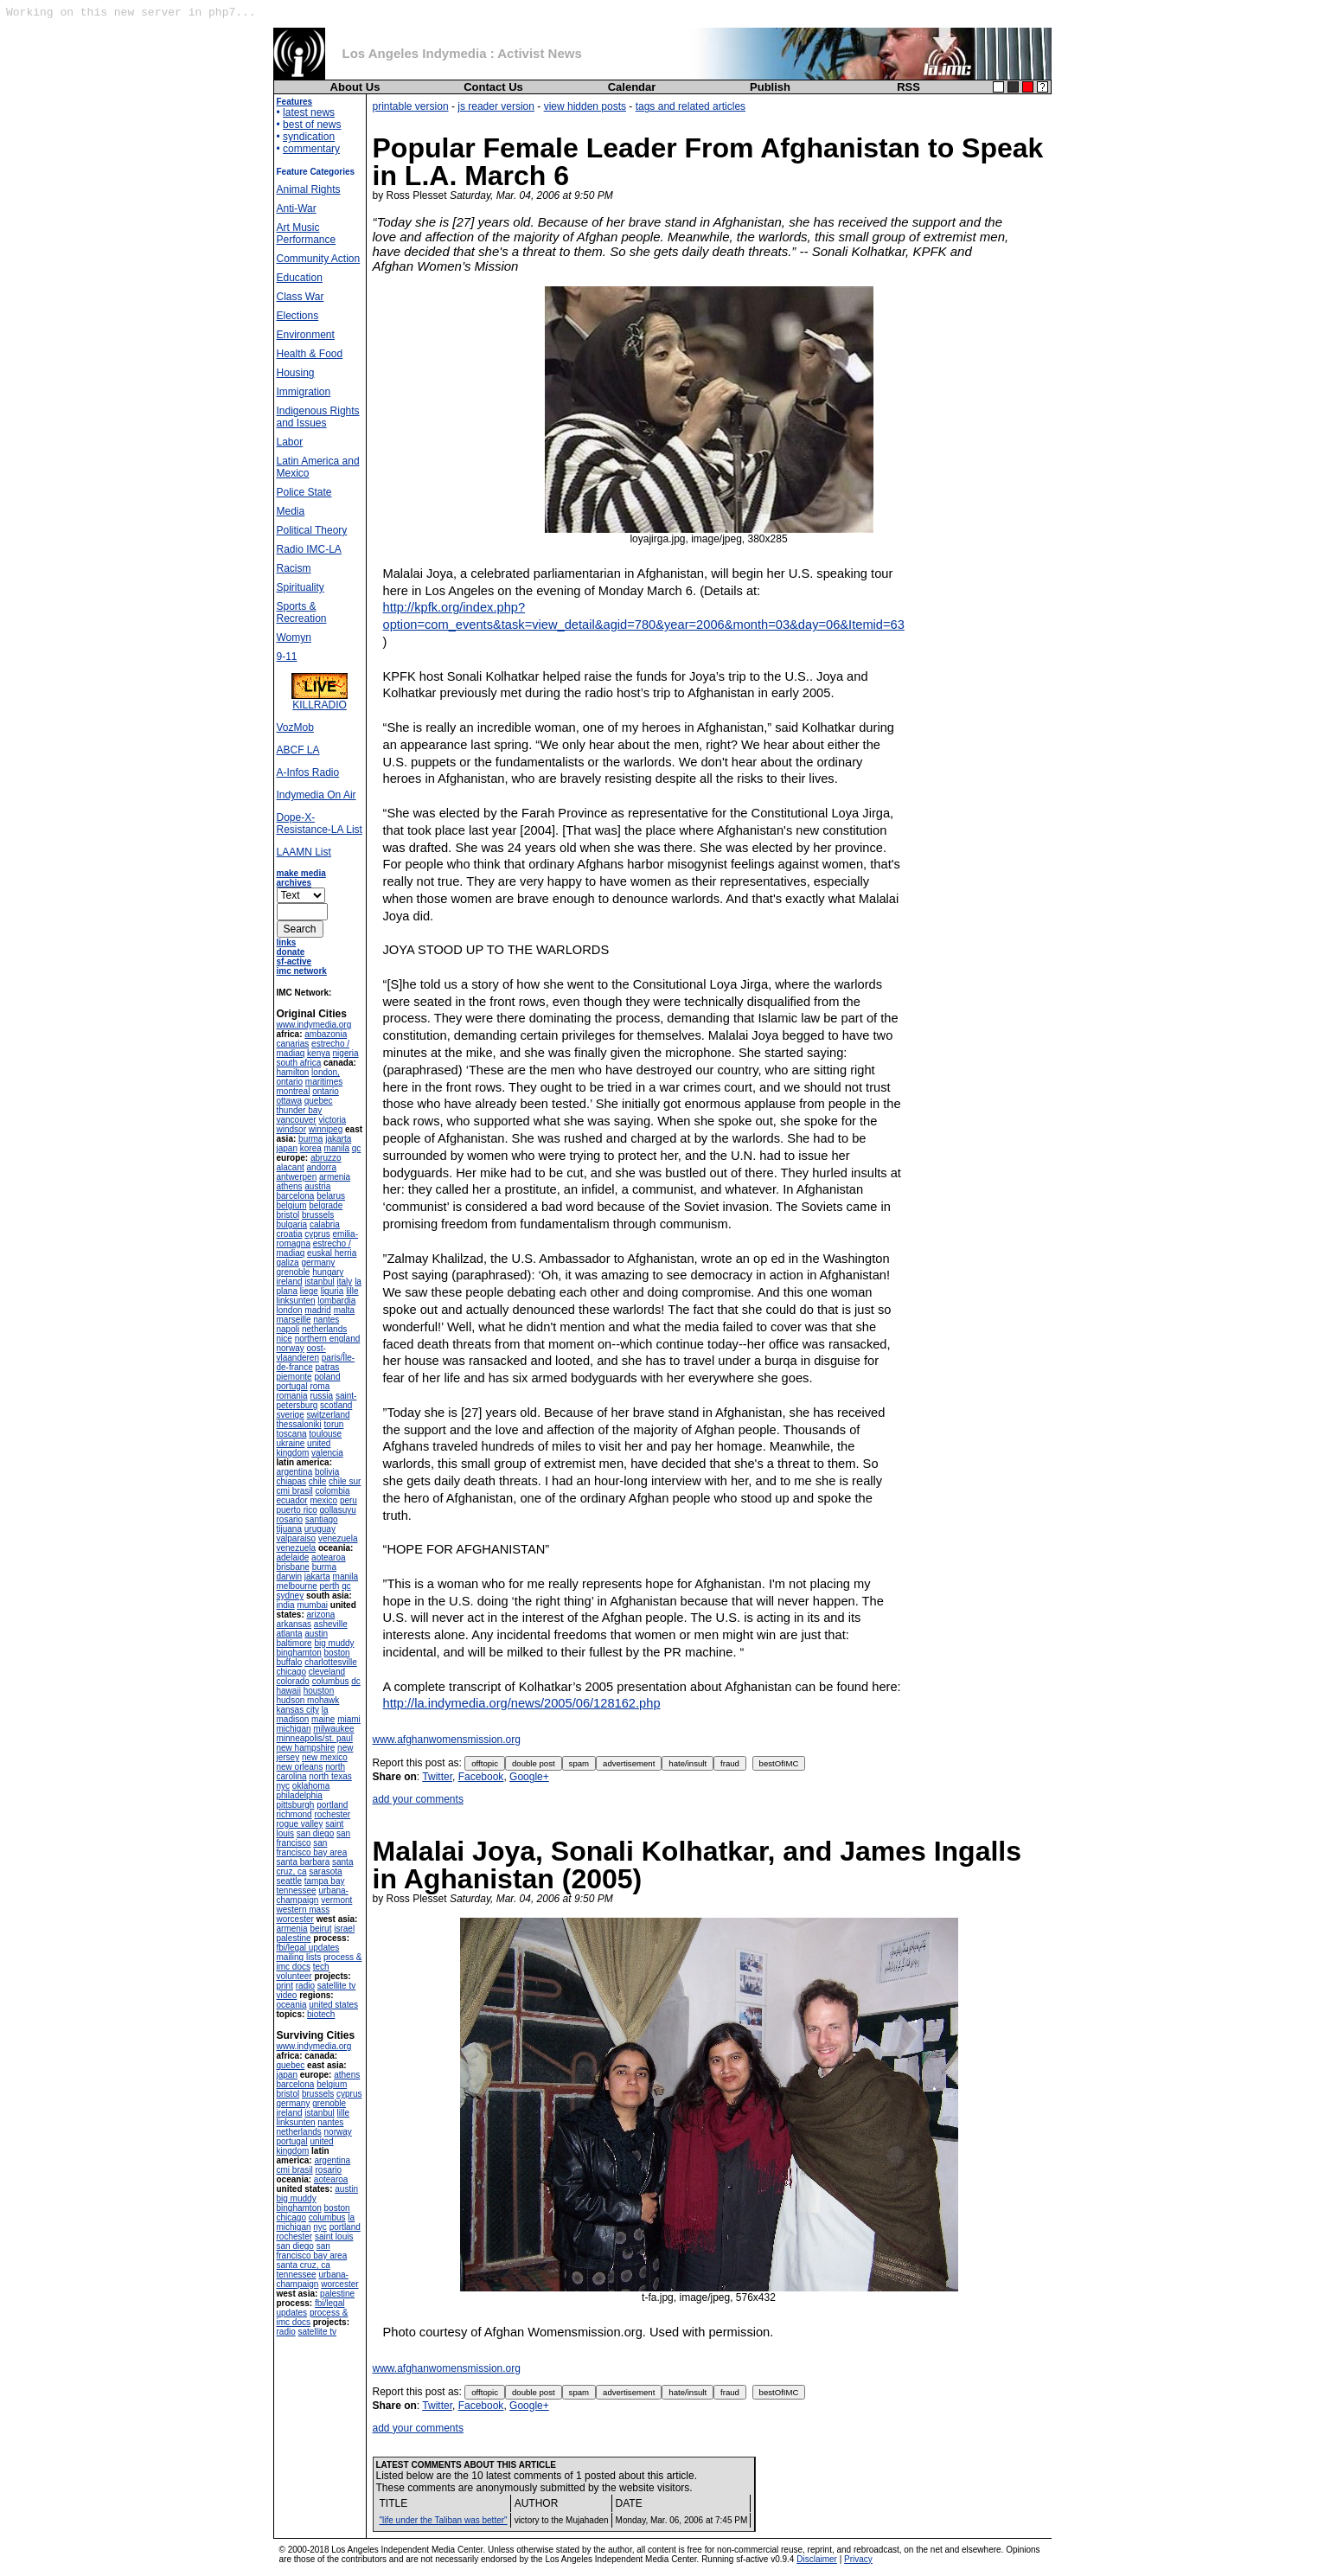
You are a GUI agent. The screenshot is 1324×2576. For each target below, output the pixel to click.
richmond (294, 1814)
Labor (290, 442)
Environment (306, 335)
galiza (288, 1262)
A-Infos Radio (308, 772)
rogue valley (300, 1824)
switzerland (328, 1414)
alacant (290, 1167)
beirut (320, 1928)
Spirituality (300, 587)
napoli (288, 1329)
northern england (328, 1338)
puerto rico (297, 1510)
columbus (330, 1681)
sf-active (294, 961)
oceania (292, 2004)
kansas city (298, 1709)
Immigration (304, 392)
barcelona (296, 1196)
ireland (290, 1281)
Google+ (529, 1777)
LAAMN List (304, 852)
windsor (291, 1129)
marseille (294, 1319)
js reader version (495, 106)
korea (311, 1148)
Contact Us (493, 86)
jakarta (338, 1139)
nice (284, 1338)
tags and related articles (690, 106)
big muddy (334, 1643)
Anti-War (297, 208)
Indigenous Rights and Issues (318, 417)
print (285, 1985)
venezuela (338, 1538)
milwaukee (333, 1728)
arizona (321, 1614)
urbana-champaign (313, 1895)
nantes (326, 1319)
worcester (295, 1919)
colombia (333, 1491)
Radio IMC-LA (309, 549)
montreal (293, 1091)
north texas (330, 1776)
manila (336, 1148)
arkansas (294, 1624)
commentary (311, 149)
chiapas (291, 1481)
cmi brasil (295, 1491)
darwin (289, 1576)
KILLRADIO (319, 700)
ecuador (292, 1500)
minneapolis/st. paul (315, 1738)
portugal (292, 1386)
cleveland (327, 1671)
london (290, 1310)
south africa (299, 1062)
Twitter (437, 1777)
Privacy (858, 2559)
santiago (321, 1519)
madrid (317, 1310)
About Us (355, 86)
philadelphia (300, 1795)
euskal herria (331, 1253)
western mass (303, 1909)
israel (344, 1928)
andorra (321, 1167)
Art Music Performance (306, 233)
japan (287, 1148)
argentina (295, 1472)
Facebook (481, 1777)
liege (309, 1291)
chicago (291, 1671)
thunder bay (300, 1110)
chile (318, 1481)
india (286, 1605)
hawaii (289, 1690)
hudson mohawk (308, 1700)
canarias (293, 1043)
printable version (411, 106)
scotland (336, 1405)
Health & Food (310, 354)
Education (300, 278)
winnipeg (325, 1129)
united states (333, 2004)
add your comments (418, 1799)
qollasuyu (338, 1510)
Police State (304, 492)
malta (344, 1310)
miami (349, 1719)
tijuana (289, 1529)
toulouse (325, 1434)
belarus (331, 1196)
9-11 (287, 656)
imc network (302, 971)
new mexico (325, 1757)
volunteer (294, 1976)
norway (290, 1348)
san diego (315, 1833)
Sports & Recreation (302, 612)
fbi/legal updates (308, 1947)
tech (321, 1966)
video (287, 1995)
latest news (309, 112)
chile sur (345, 1481)
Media (291, 511)
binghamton (299, 1652)
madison (293, 1719)
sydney (290, 1595)
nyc (284, 1786)
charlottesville (330, 1662)
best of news (312, 125)
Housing (296, 373)
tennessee (297, 1890)
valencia (327, 1453)
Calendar (632, 86)
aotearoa (328, 1557)
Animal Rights (309, 189)
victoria (332, 1120)
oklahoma (310, 1786)
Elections (298, 316)
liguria (332, 1291)
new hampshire (306, 1748)
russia (321, 1395)
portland (332, 1805)
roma (319, 1386)
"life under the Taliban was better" (444, 2520)
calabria (325, 1224)
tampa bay (324, 1881)
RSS (908, 86)
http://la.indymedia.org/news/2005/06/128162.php (522, 1703)
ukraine (291, 1443)
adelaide (293, 1557)
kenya (318, 1053)
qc (356, 1148)
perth (330, 1586)
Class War (300, 297)
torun (334, 1424)
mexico (323, 1500)
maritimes (323, 1081)
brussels (318, 1215)
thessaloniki (299, 1424)
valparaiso (297, 1538)
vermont (336, 1900)
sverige (290, 1414)
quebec (318, 1100)
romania (292, 1395)
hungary (327, 1272)
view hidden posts (585, 106)
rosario (290, 1519)
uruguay (320, 1529)
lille (352, 1291)
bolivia (327, 1472)
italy (345, 1281)
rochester (332, 1814)
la (325, 1709)
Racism (294, 568)
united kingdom (304, 1448)
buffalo (290, 1662)
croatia (290, 1234)
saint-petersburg (317, 1400)
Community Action (319, 259)
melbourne (297, 1586)
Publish (770, 86)
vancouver (297, 1120)
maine (323, 1719)
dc (356, 1681)
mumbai (312, 1605)
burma (310, 1139)
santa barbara (303, 1862)
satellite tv (336, 1985)
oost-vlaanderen (301, 1352)
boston (337, 1652)
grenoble (293, 1272)
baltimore (294, 1643)
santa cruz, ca (303, 2265)
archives (294, 883)
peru (348, 1500)
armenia (334, 1177)
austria (317, 1186)
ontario (325, 1091)
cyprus (316, 1234)
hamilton (293, 1072)
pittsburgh (296, 1805)
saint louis (334, 2236)
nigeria (346, 1053)
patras (328, 1367)
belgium (292, 1205)
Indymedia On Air (316, 795)
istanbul (319, 1281)
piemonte (294, 1376)
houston (319, 1690)
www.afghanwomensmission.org (447, 1739)
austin (316, 1633)
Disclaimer (816, 2559)
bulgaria (292, 1224)
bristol (288, 1215)
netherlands (324, 1329)
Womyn (294, 637)
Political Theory (312, 530)
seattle (289, 1881)
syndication (309, 137)
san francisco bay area (312, 1847)
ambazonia (325, 1034)
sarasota (325, 1871)
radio (305, 1985)
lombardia (336, 1300)
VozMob (295, 727)
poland (327, 1376)
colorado (293, 1681)
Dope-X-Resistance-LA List (319, 823)
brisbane (293, 1567)
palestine (294, 1938)
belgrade (325, 1205)
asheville (331, 1624)
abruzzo (326, 1158)
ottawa (289, 1100)
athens (290, 1186)
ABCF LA (298, 750)
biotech (321, 2014)
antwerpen (297, 1177)
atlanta (290, 1633)
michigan (294, 1728)
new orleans (300, 1767)
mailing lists (299, 1957)
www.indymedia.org (314, 1024)
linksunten (296, 1300)
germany (318, 1262)
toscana (292, 1434)
